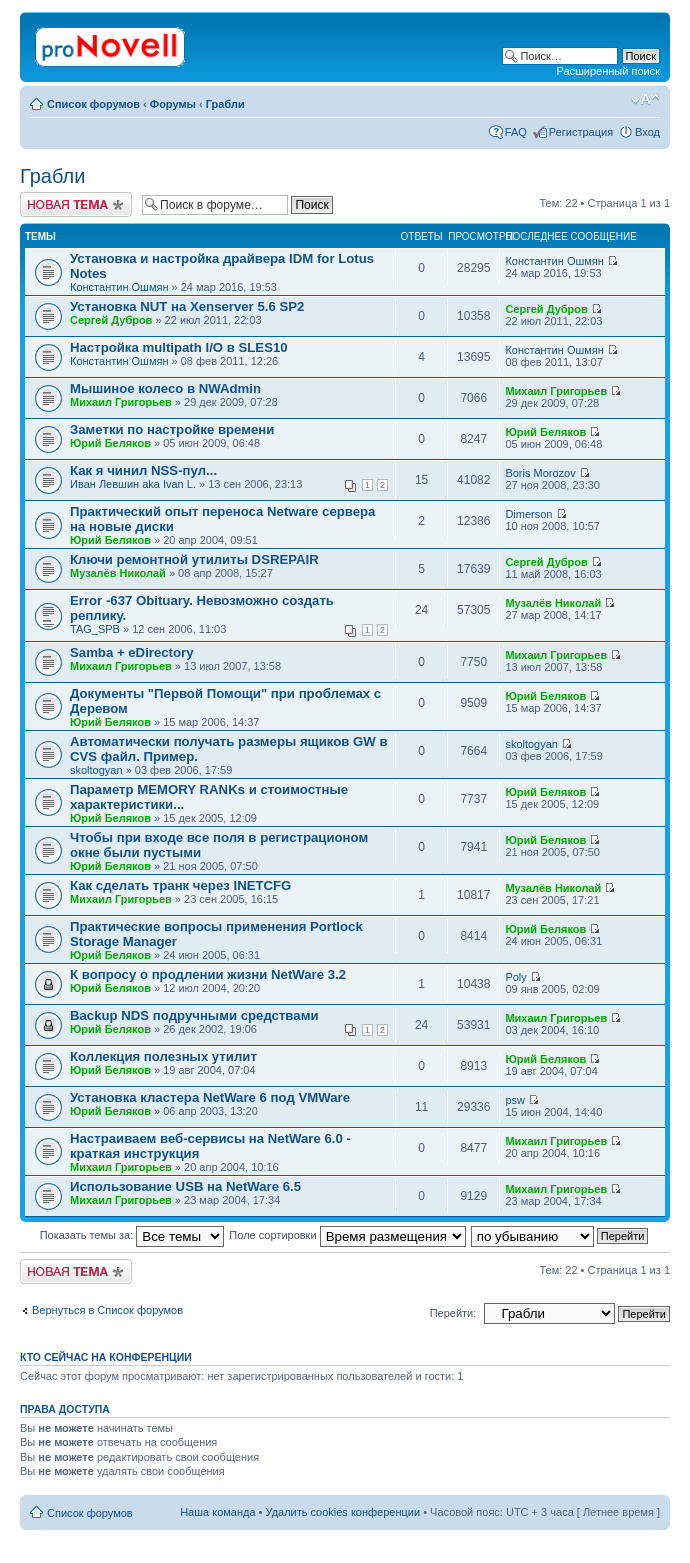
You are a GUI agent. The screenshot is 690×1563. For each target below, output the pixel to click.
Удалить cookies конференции (343, 1512)
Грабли (225, 104)
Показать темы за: (132, 1235)
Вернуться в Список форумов (107, 1310)
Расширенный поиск (608, 71)
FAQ (516, 132)
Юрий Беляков (110, 443)
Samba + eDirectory (132, 652)
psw (515, 1100)
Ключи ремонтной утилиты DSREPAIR (194, 559)
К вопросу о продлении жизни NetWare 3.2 (208, 974)
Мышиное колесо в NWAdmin (165, 388)
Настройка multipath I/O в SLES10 (179, 347)
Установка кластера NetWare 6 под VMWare (210, 1097)
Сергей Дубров (111, 320)
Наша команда (217, 1512)
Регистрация (581, 132)
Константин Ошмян (119, 287)
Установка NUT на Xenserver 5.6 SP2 (187, 306)
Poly (515, 977)
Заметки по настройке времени (172, 429)
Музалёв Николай (118, 573)
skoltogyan (96, 770)
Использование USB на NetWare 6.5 (185, 1186)
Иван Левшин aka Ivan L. (133, 484)
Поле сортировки (347, 1235)
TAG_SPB (95, 629)
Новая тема (76, 204)
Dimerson (528, 514)
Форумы (173, 104)
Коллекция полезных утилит (163, 1056)
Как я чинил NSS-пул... (143, 470)
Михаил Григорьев (121, 402)
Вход (647, 132)
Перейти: (453, 1313)
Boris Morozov (540, 473)
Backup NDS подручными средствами (194, 1015)
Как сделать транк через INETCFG (180, 885)
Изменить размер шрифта (645, 100)
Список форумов (93, 104)
